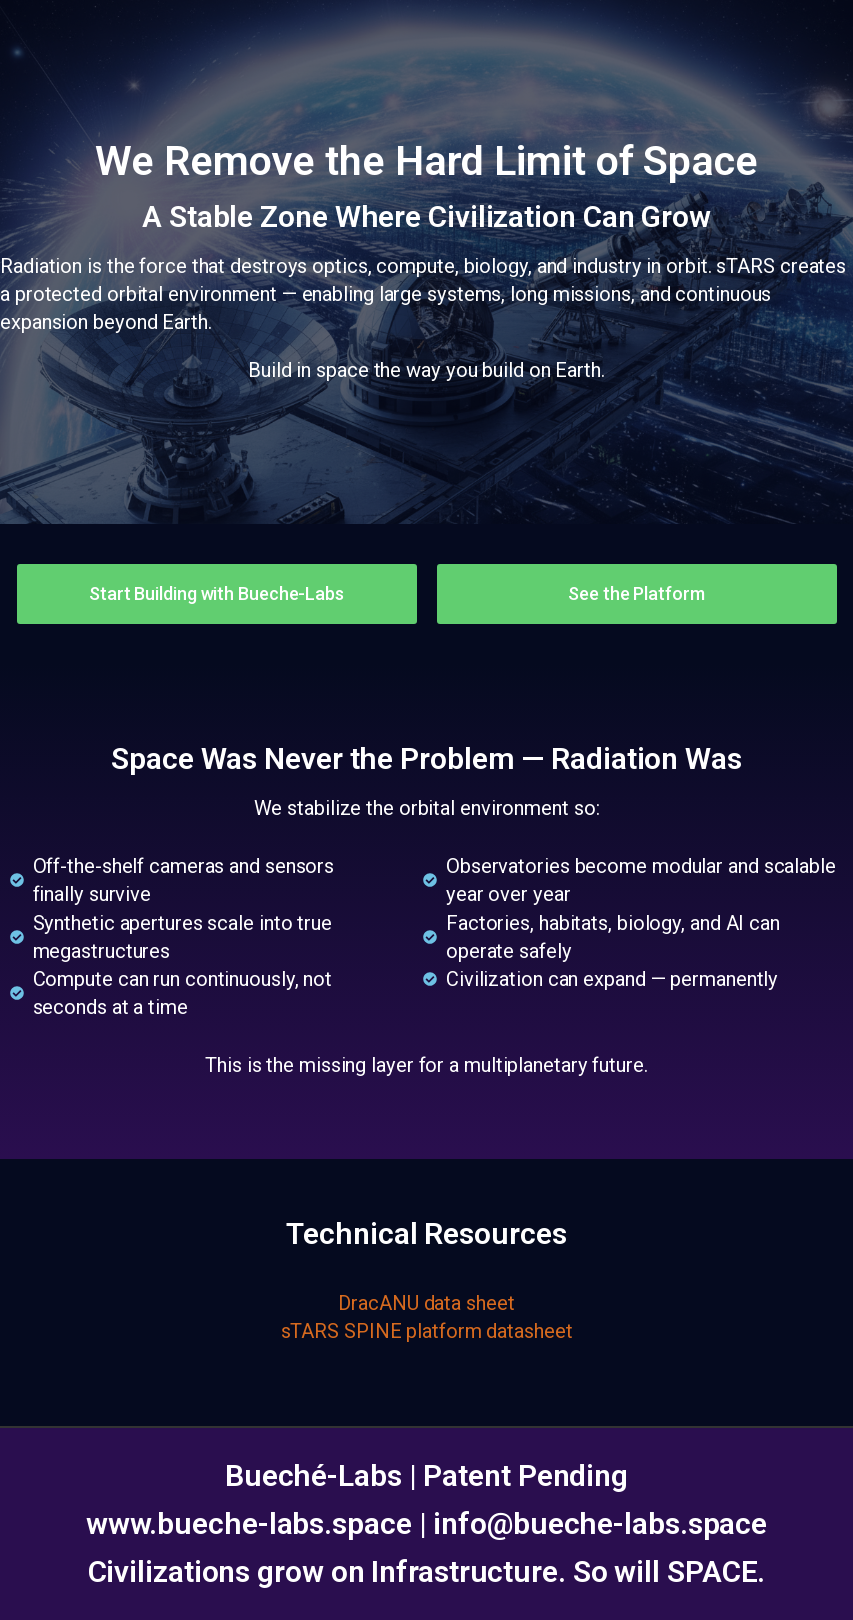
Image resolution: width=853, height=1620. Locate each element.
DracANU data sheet (426, 1303)
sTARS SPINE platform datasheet (427, 1331)
